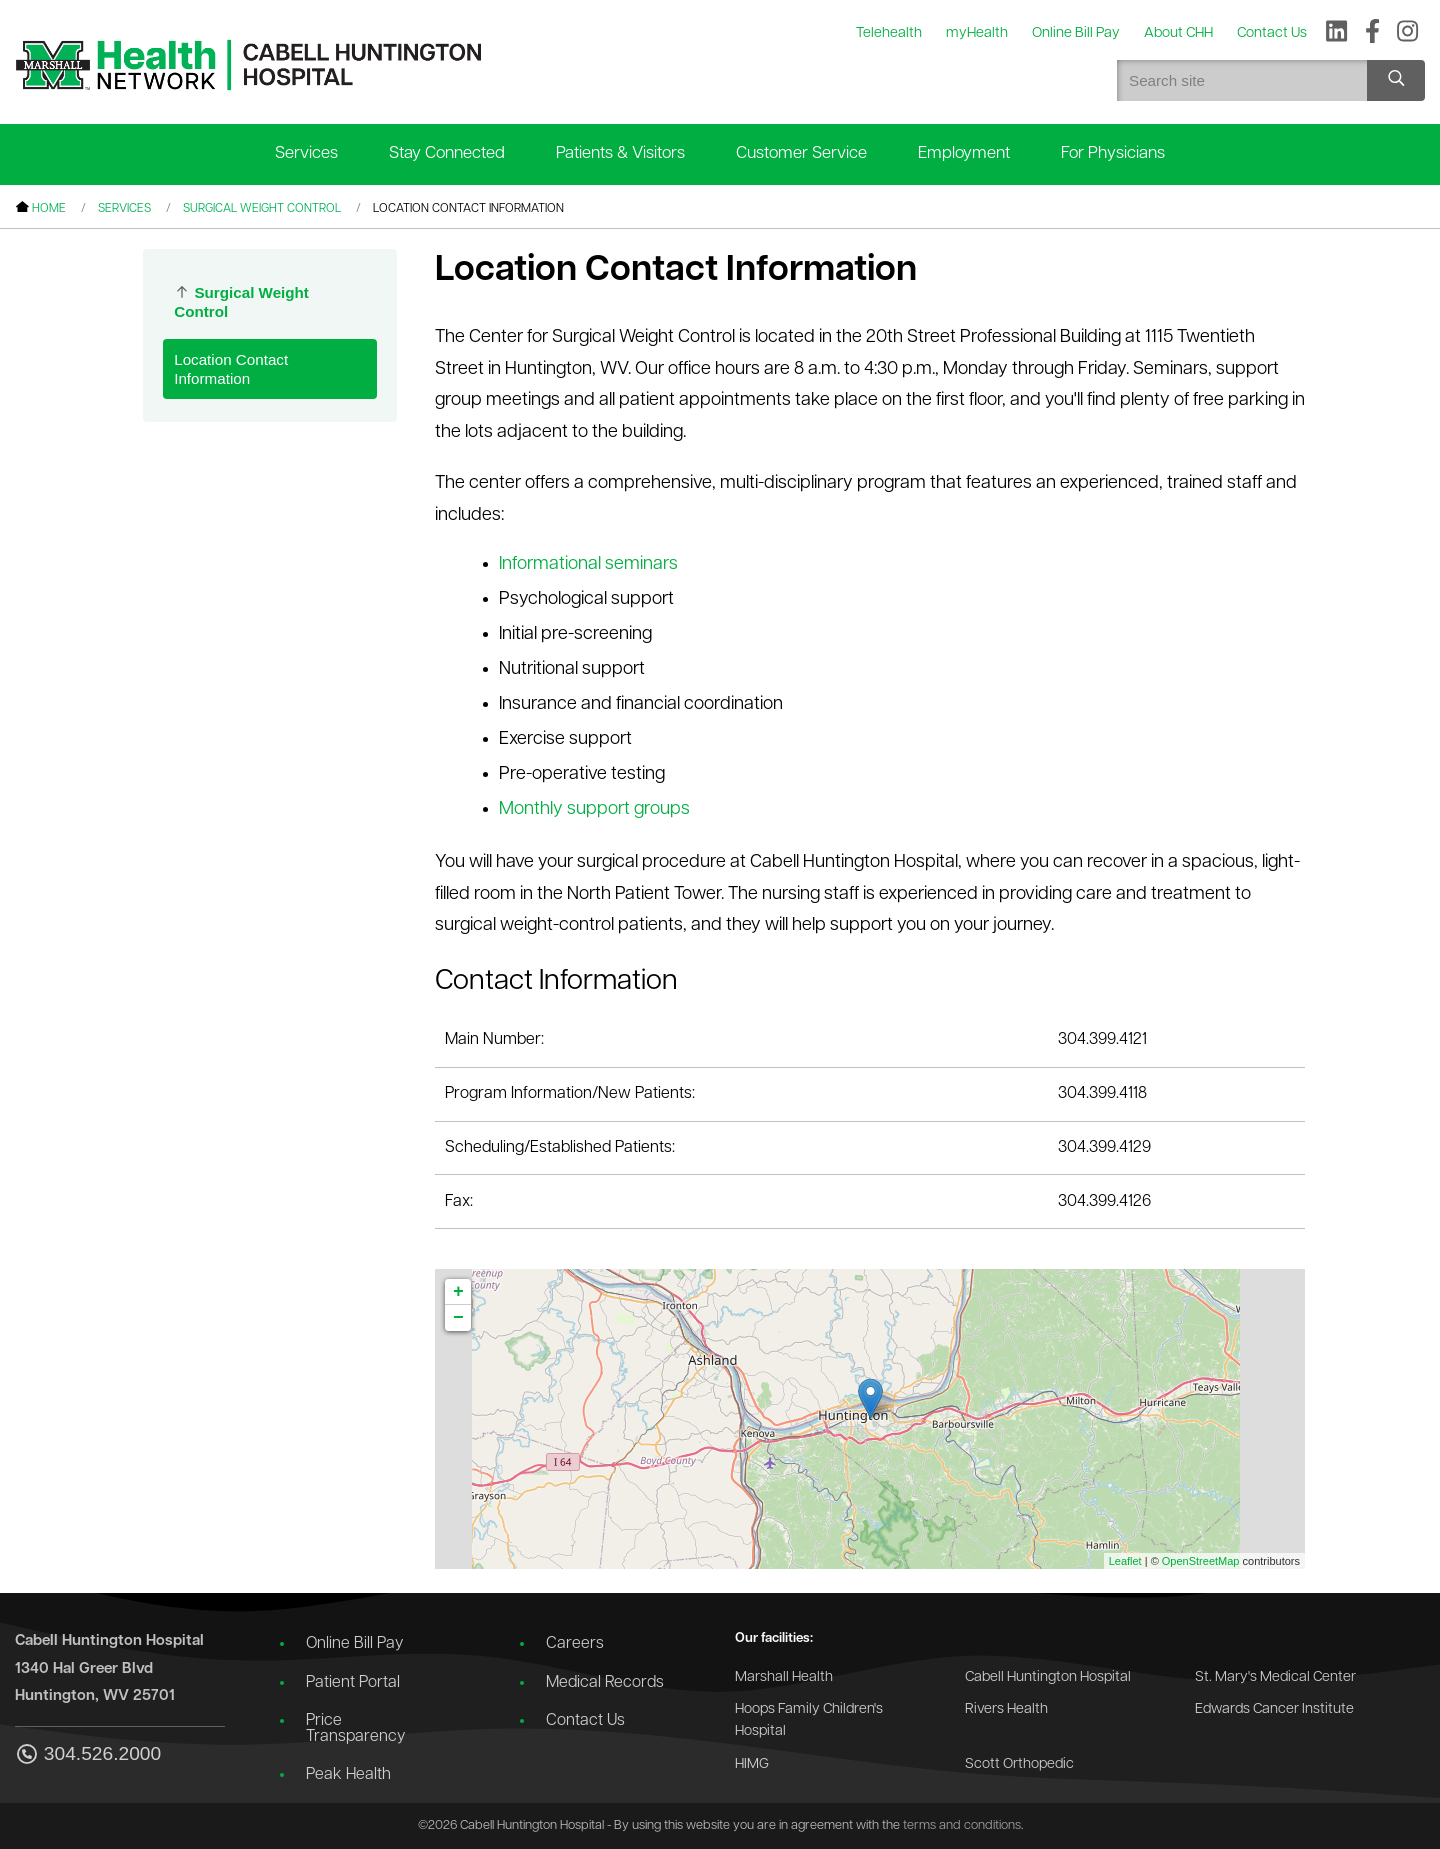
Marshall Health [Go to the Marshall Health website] (784, 1677)
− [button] (458, 1318)
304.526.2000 (88, 1755)
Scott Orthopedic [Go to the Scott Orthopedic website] (1019, 1764)
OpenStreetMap (1201, 1561)
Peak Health (348, 1775)
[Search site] (1396, 80)
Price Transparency (355, 1729)
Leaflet (1125, 1561)
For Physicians (1113, 153)
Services (306, 153)
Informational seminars (588, 564)
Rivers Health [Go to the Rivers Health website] (1006, 1709)
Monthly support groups (594, 809)
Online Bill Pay (354, 1644)
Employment (964, 153)
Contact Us (585, 1721)
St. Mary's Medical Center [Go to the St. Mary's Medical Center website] (1275, 1677)
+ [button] (458, 1292)
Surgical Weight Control (262, 209)
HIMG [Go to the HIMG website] (752, 1764)
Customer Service (801, 153)
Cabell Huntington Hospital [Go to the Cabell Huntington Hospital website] (1048, 1677)
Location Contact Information (231, 369)
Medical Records (605, 1683)
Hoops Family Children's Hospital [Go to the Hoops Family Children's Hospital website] (809, 1720)
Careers (575, 1644)
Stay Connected (447, 153)
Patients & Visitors (620, 153)
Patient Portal (353, 1683)
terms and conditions (962, 1825)
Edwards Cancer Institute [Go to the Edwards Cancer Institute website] (1274, 1709)
